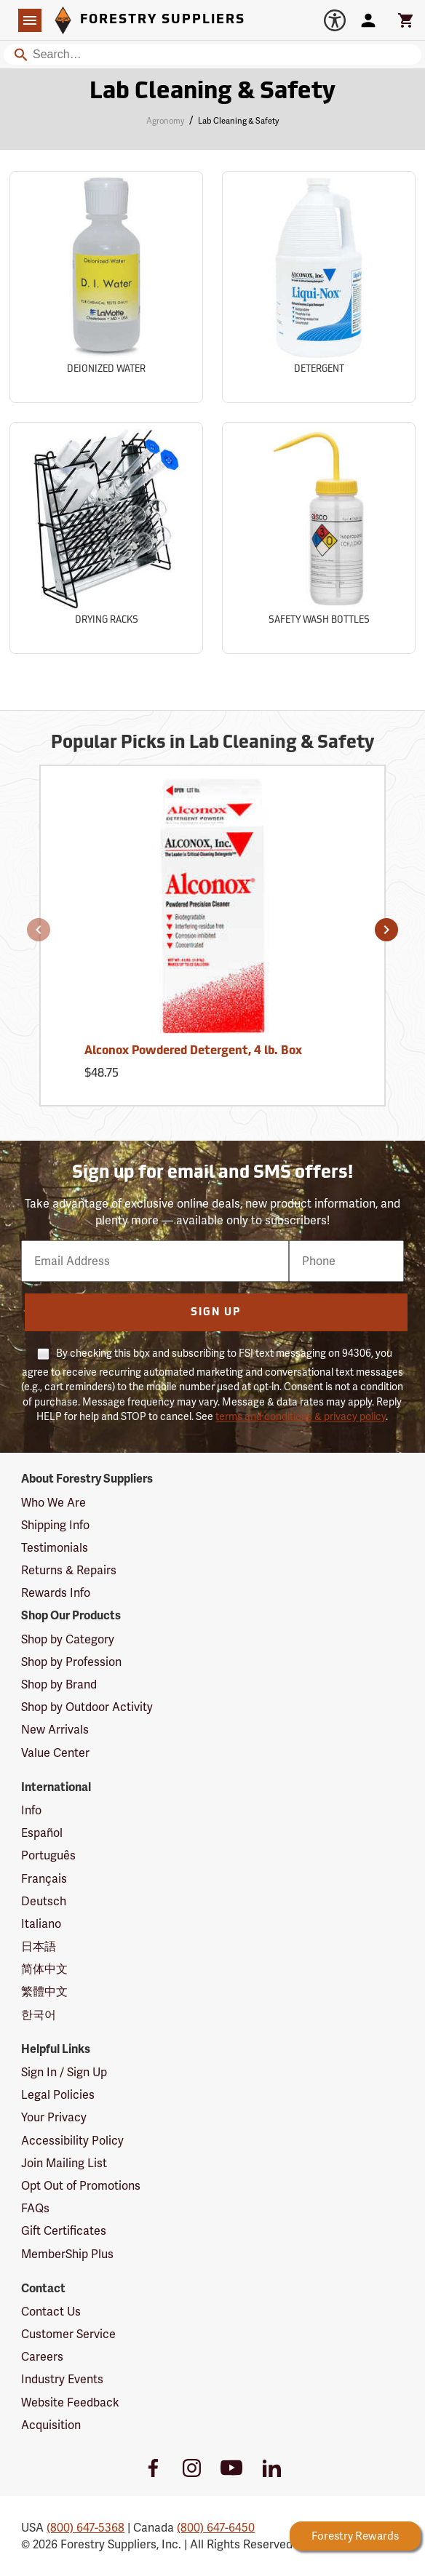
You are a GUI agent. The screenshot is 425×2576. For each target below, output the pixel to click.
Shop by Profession (71, 1662)
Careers (42, 2356)
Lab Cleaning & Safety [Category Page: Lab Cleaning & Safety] (212, 92)
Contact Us (51, 2311)
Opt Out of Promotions (80, 2185)
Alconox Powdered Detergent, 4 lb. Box (193, 1051)
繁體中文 (44, 1991)
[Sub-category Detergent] (319, 287)
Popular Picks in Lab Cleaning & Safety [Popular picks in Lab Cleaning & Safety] (212, 743)
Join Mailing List (64, 2163)
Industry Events (62, 2379)
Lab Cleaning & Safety (238, 121)
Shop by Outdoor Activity (87, 1707)
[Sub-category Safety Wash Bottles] (319, 538)
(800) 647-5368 (85, 2527)
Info (31, 1810)
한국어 (38, 2014)
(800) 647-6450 (216, 2527)
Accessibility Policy (72, 2140)
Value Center (55, 1752)
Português (48, 1855)
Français (44, 1878)
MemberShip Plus (67, 2254)
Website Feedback (70, 2402)
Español (42, 1833)
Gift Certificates (63, 2230)
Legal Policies (58, 2094)
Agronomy (165, 121)
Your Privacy (54, 2117)
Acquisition (51, 2425)
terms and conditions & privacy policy (300, 1416)
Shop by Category (67, 1639)
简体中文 (44, 1969)
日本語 (38, 1946)
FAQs (35, 2208)
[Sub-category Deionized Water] (106, 287)
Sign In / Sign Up (64, 2072)
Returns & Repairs (68, 1570)
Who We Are (53, 1502)
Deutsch (43, 1901)
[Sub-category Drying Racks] (106, 538)
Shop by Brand (59, 1684)
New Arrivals (55, 1729)
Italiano (41, 1923)
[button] (38, 929)
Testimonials (54, 1547)
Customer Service (68, 2334)
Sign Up (216, 1312)
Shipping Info (55, 1525)
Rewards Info (55, 1592)
